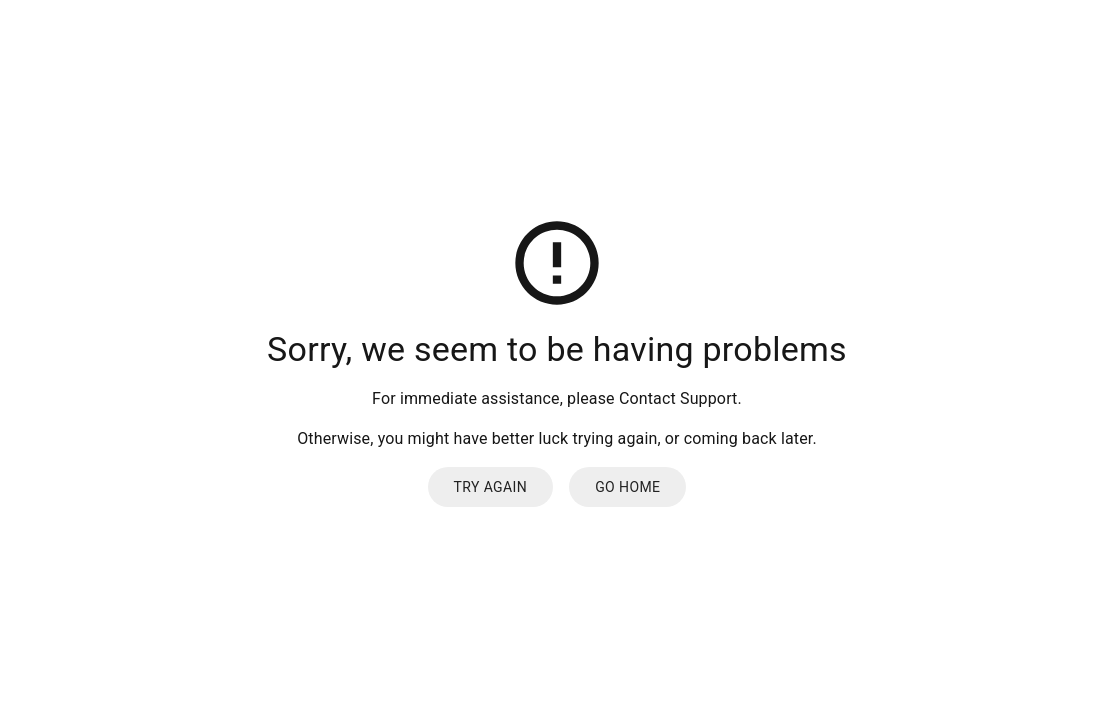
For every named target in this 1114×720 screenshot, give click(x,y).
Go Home (627, 487)
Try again (491, 487)
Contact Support (678, 398)
